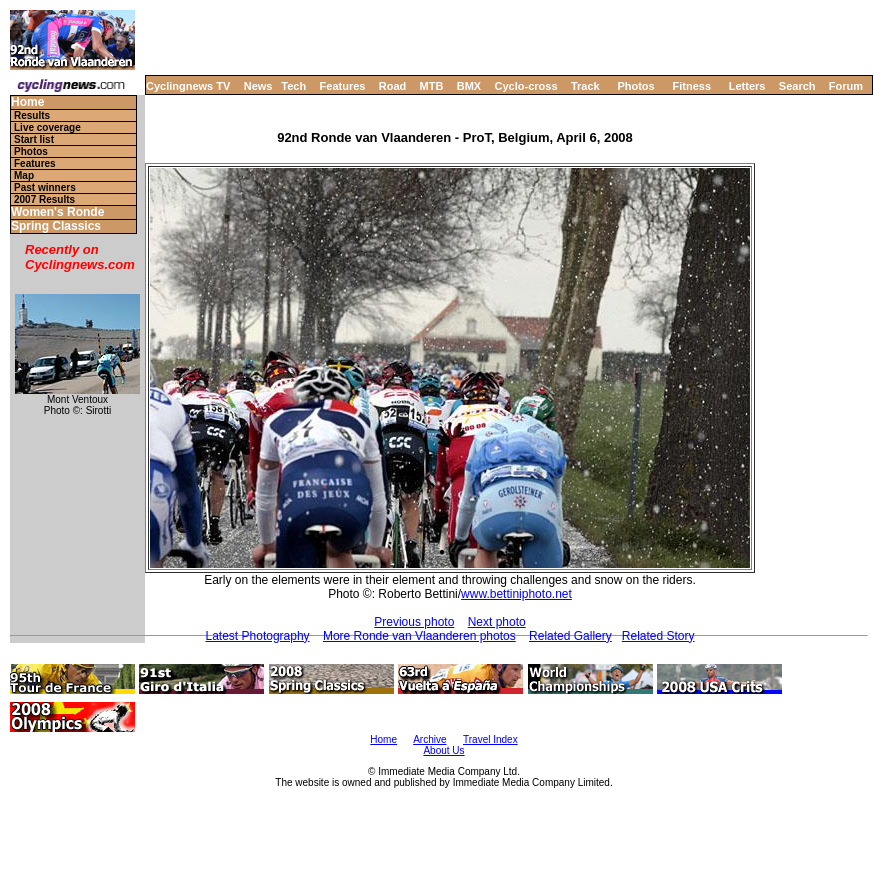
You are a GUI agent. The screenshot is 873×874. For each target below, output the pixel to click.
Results (32, 115)
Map (24, 175)
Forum (846, 86)
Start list (34, 139)
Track (585, 86)
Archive (429, 739)
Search (797, 86)
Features (343, 86)
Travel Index (490, 739)
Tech (293, 86)
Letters (747, 86)
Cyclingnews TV (188, 86)
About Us (443, 750)
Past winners (45, 187)
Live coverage (47, 127)
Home (27, 102)
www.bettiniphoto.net (516, 594)
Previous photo (414, 622)
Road (393, 86)
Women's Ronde (57, 212)
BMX (469, 86)
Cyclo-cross (526, 86)
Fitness (691, 86)
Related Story (658, 636)
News (258, 86)
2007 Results (44, 199)
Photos (635, 86)
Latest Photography (258, 636)
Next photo (497, 622)
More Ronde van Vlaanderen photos (419, 636)
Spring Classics (56, 226)
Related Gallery (570, 636)
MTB (432, 86)
